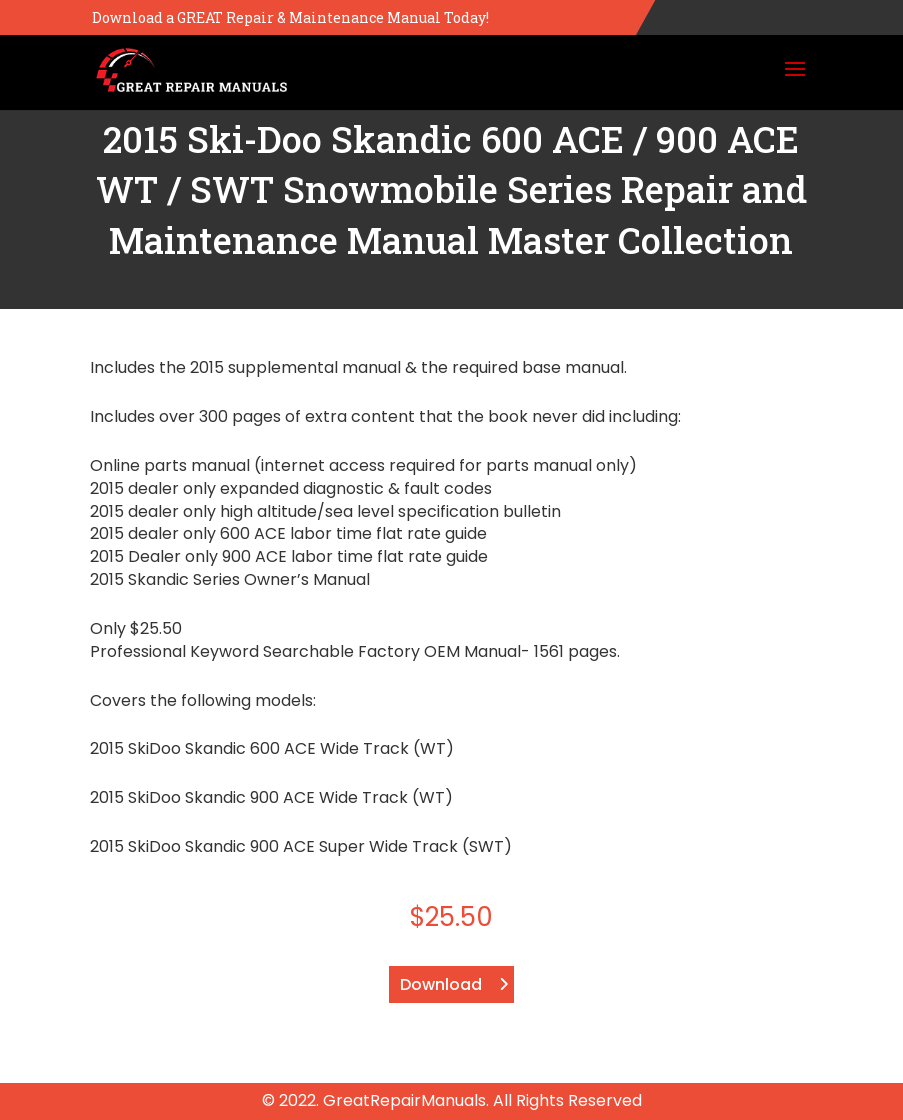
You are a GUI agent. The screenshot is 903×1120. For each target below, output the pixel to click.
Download (441, 984)
